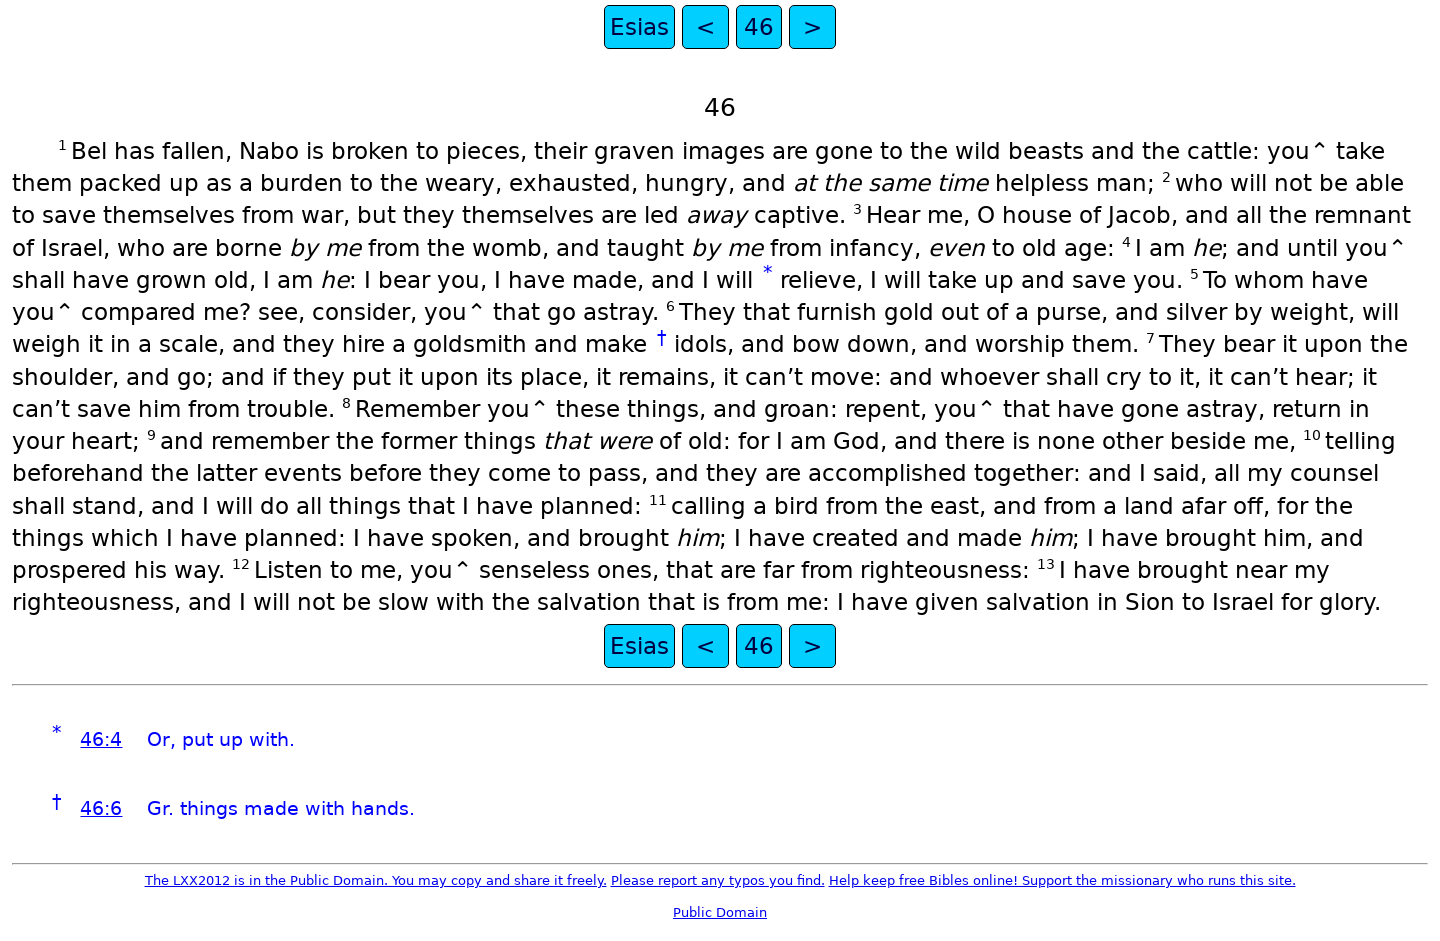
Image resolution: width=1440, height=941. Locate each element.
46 (759, 27)
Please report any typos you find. (718, 880)
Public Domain (720, 912)
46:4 (101, 739)
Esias (639, 27)
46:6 (101, 808)
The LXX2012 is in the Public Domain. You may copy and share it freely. (376, 880)
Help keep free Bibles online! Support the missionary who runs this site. (1062, 880)
